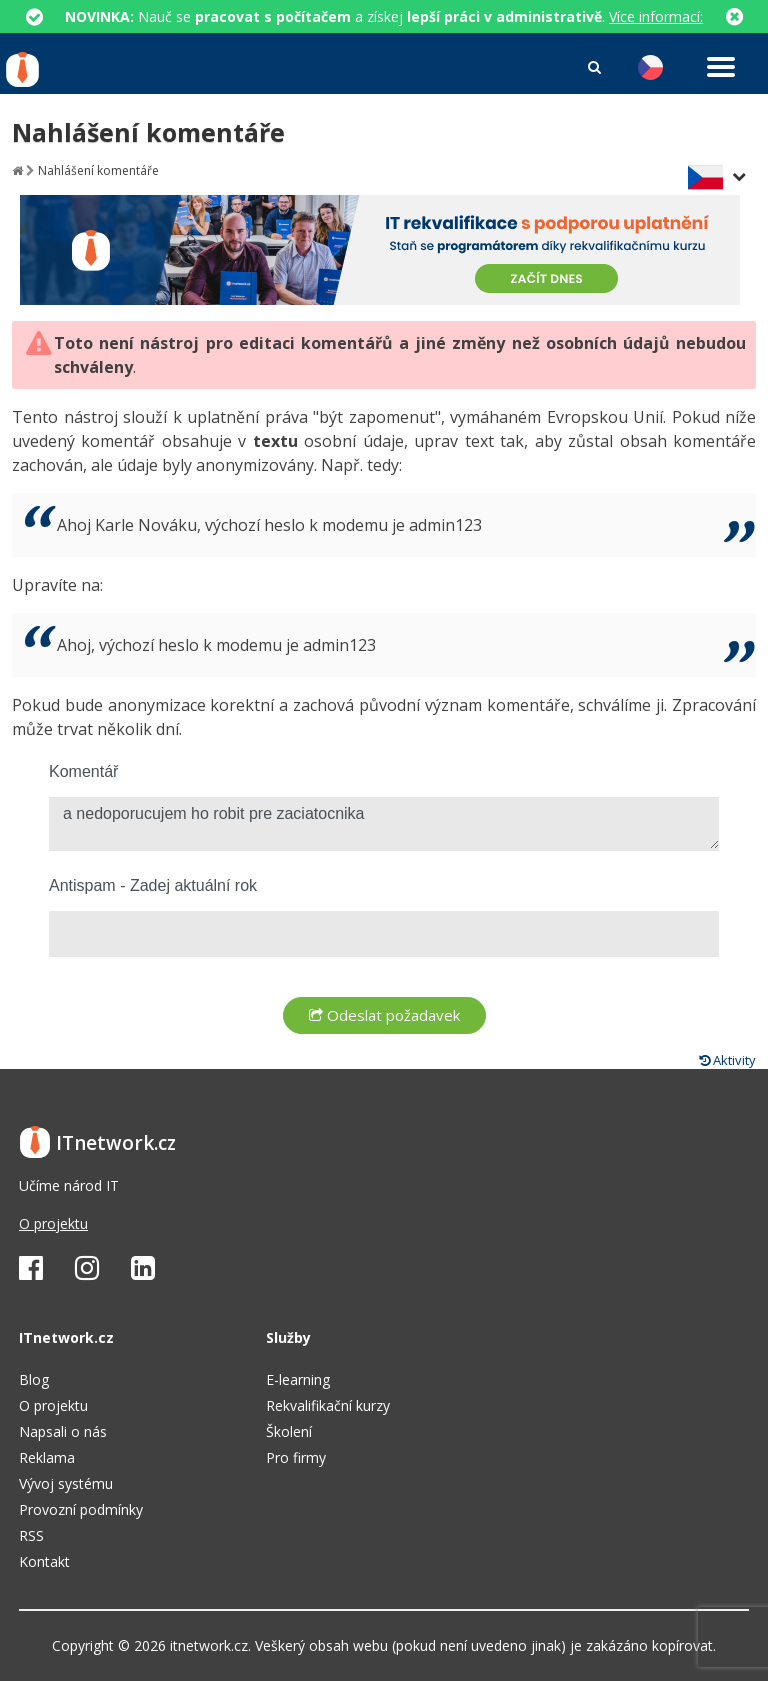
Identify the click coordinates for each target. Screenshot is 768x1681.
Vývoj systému (66, 1483)
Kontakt (44, 1561)
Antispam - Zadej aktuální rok (153, 885)
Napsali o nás (63, 1431)
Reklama (47, 1457)
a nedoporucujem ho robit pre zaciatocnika (384, 824)
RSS (31, 1535)
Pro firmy (296, 1457)
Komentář (83, 771)
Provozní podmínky (81, 1509)
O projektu (53, 1223)
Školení (289, 1431)
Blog (34, 1379)
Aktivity (727, 1060)
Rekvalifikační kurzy (328, 1405)
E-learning (298, 1379)
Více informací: (656, 16)
